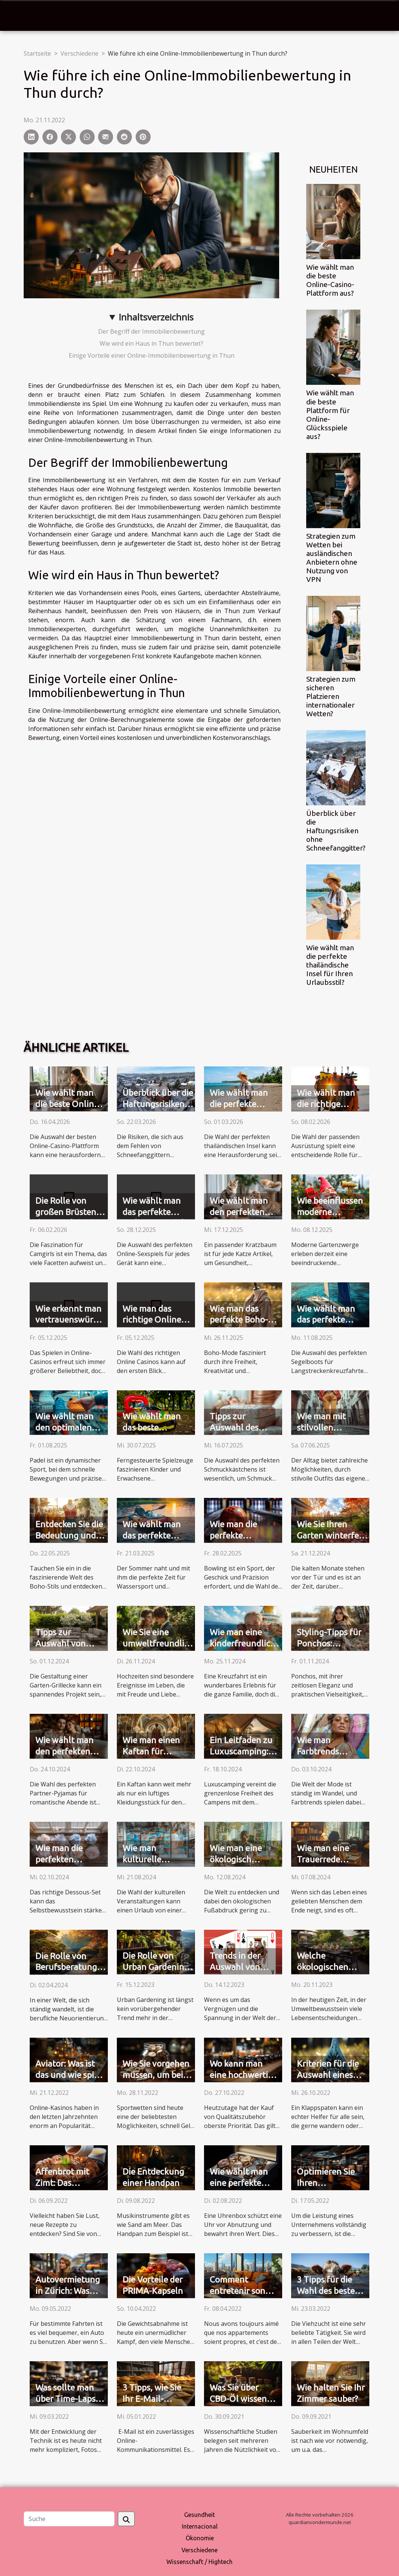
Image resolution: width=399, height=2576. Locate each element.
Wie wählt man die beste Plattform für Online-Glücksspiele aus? (330, 414)
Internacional (200, 2526)
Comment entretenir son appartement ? (238, 2291)
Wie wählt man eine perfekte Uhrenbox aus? (239, 2183)
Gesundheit (199, 2514)
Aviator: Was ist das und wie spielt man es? (69, 2075)
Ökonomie (200, 2538)
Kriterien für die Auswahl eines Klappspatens (328, 2075)
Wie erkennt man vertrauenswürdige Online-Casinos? (72, 1320)
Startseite (37, 53)
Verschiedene (79, 53)
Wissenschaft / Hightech (199, 2561)
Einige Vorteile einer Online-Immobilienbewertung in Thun (151, 355)
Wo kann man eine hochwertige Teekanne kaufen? (245, 2075)
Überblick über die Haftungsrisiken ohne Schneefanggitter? (336, 830)
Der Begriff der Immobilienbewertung (151, 331)
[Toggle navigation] (22, 15)
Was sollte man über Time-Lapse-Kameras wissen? (69, 2399)
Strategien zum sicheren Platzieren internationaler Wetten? (330, 696)
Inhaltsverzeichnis (156, 317)
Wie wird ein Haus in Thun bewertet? (151, 343)
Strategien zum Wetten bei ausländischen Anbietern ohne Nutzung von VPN (331, 557)
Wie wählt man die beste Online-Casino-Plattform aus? (330, 280)
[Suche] (69, 2518)
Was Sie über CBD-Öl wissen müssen (238, 2399)
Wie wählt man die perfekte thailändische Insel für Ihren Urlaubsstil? (330, 964)
